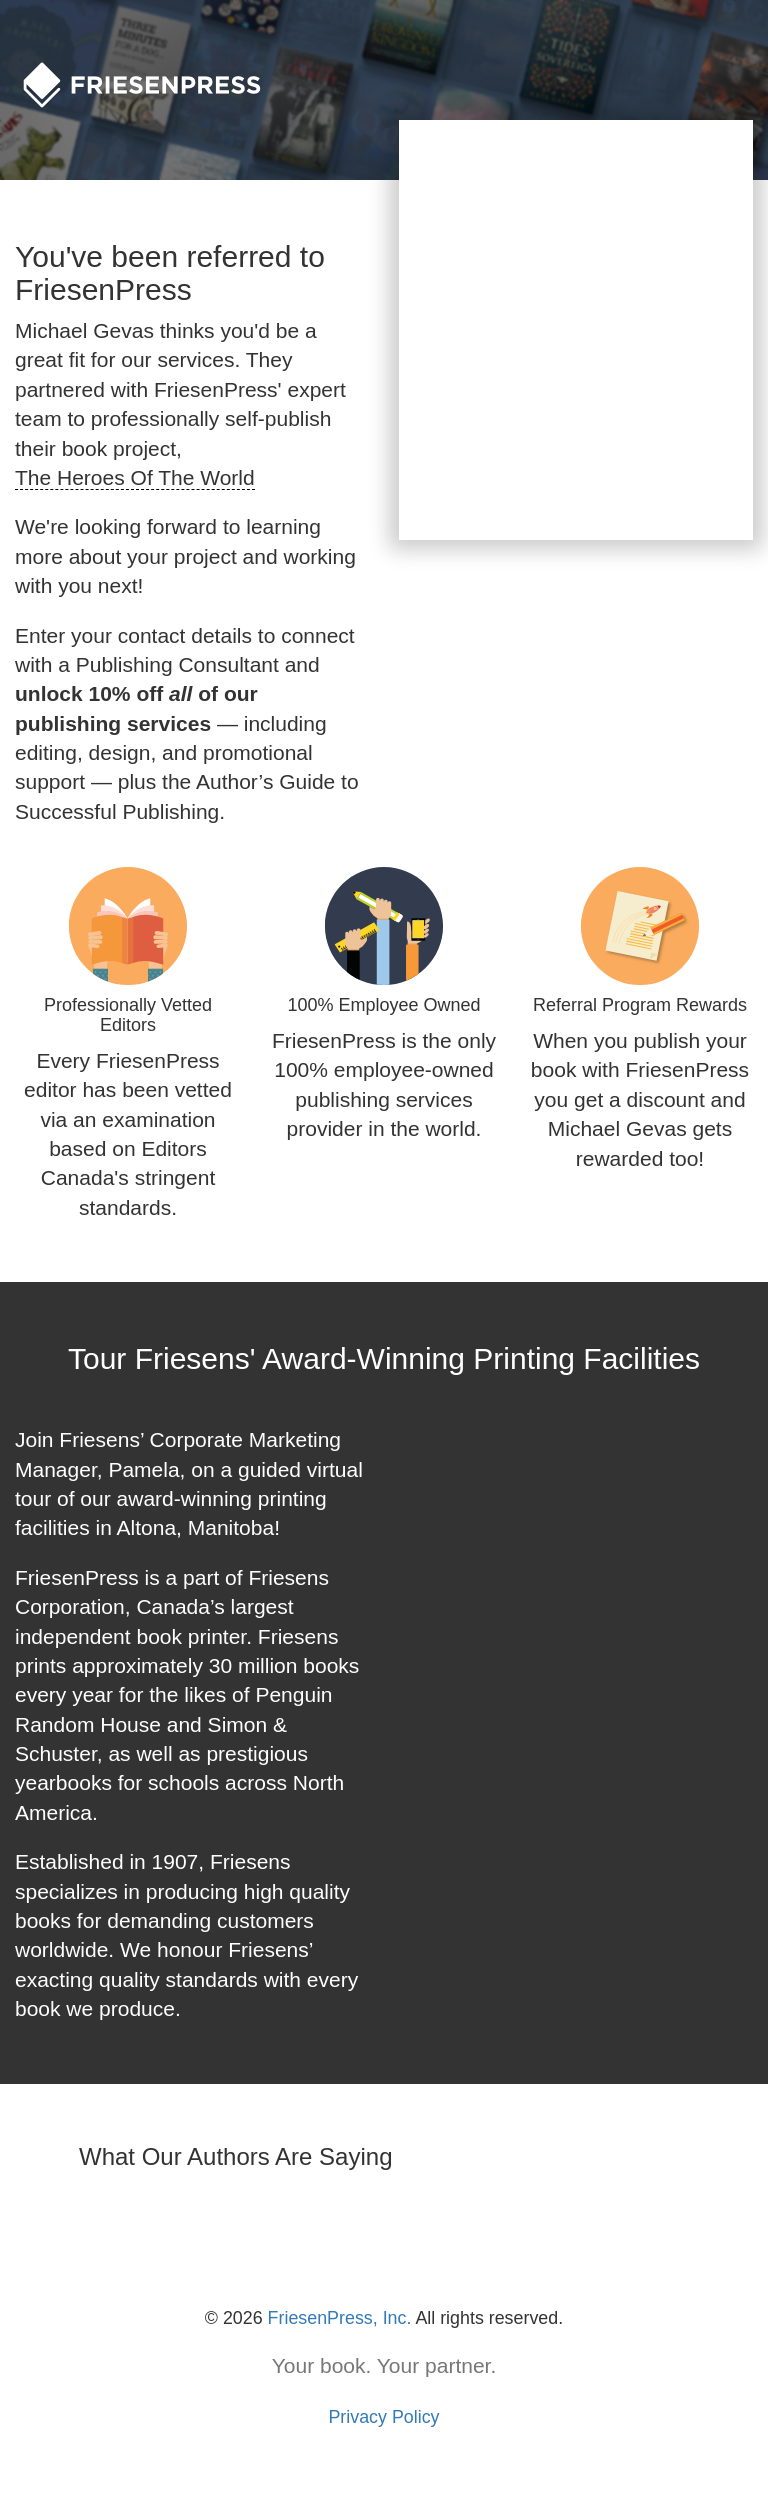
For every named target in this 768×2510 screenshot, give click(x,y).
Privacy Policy (383, 2417)
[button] (16, 2220)
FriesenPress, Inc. (340, 2318)
